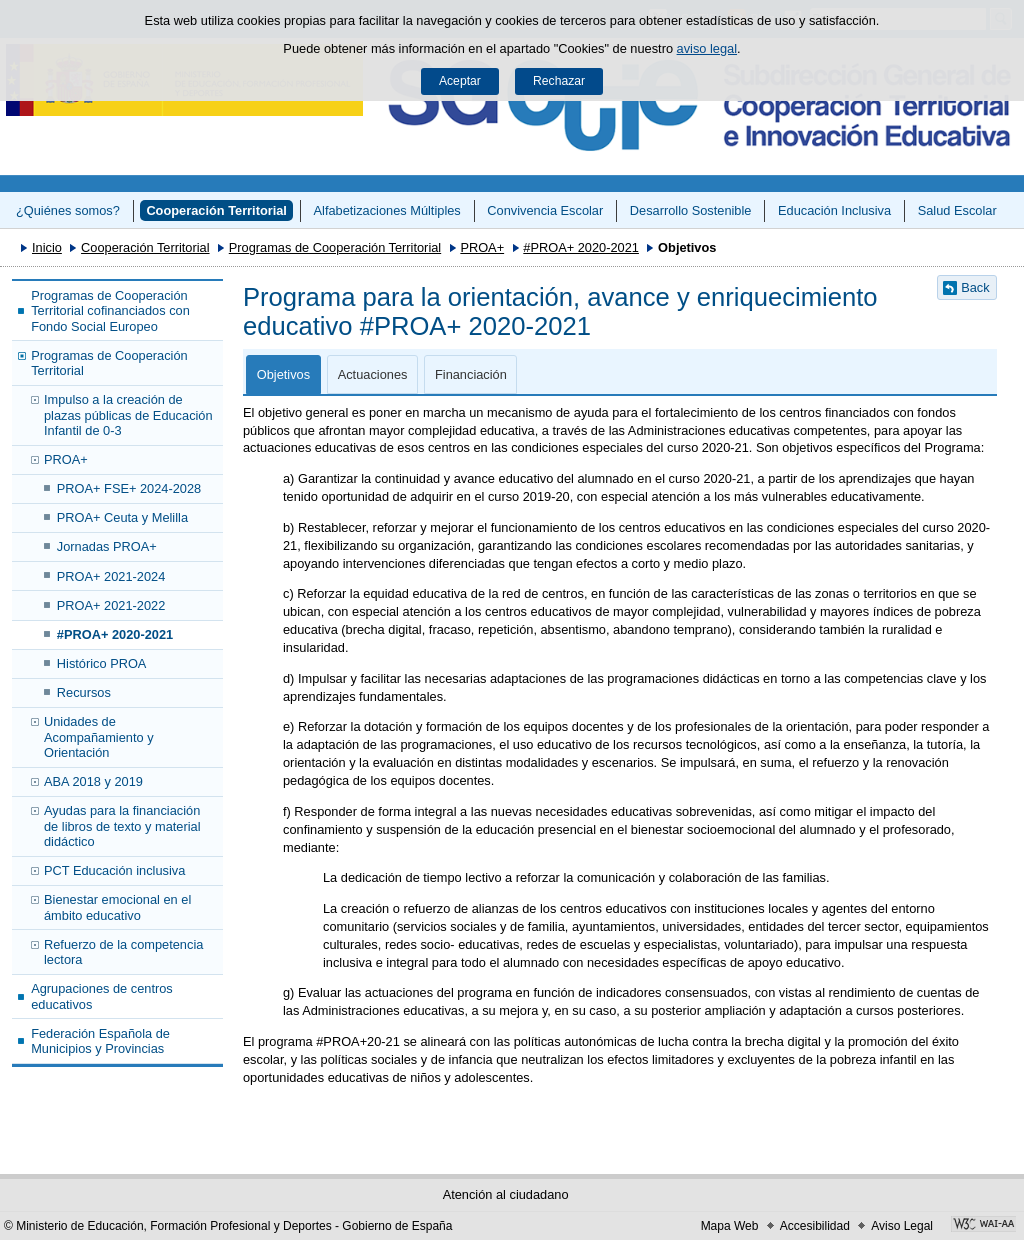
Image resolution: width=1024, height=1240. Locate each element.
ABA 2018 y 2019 (93, 781)
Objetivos (283, 374)
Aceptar (460, 81)
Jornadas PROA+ (107, 546)
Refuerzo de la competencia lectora (123, 952)
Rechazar (559, 81)
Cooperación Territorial (216, 210)
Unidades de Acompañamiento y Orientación (99, 737)
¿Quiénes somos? (68, 210)
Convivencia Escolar (545, 210)
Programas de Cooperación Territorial (335, 247)
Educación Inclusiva (834, 210)
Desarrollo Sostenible (691, 210)
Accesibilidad (815, 1226)
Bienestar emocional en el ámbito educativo (117, 907)
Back (975, 287)
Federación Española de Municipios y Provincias (100, 1041)
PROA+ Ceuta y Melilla (122, 517)
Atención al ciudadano (506, 1194)
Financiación (471, 374)
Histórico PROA (102, 663)
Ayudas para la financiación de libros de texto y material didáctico (122, 826)
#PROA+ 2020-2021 (581, 247)
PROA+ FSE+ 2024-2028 (129, 488)
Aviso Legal (902, 1226)
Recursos (84, 692)
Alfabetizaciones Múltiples (387, 210)
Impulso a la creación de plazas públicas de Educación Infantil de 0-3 (128, 415)
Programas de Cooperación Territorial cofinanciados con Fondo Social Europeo (110, 311)
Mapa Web (730, 1226)
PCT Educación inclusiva (114, 870)
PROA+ (482, 247)
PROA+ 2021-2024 (111, 576)
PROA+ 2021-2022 (111, 605)
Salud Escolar (957, 210)
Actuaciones (373, 374)
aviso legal (707, 48)
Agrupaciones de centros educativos (102, 996)
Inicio (47, 247)
